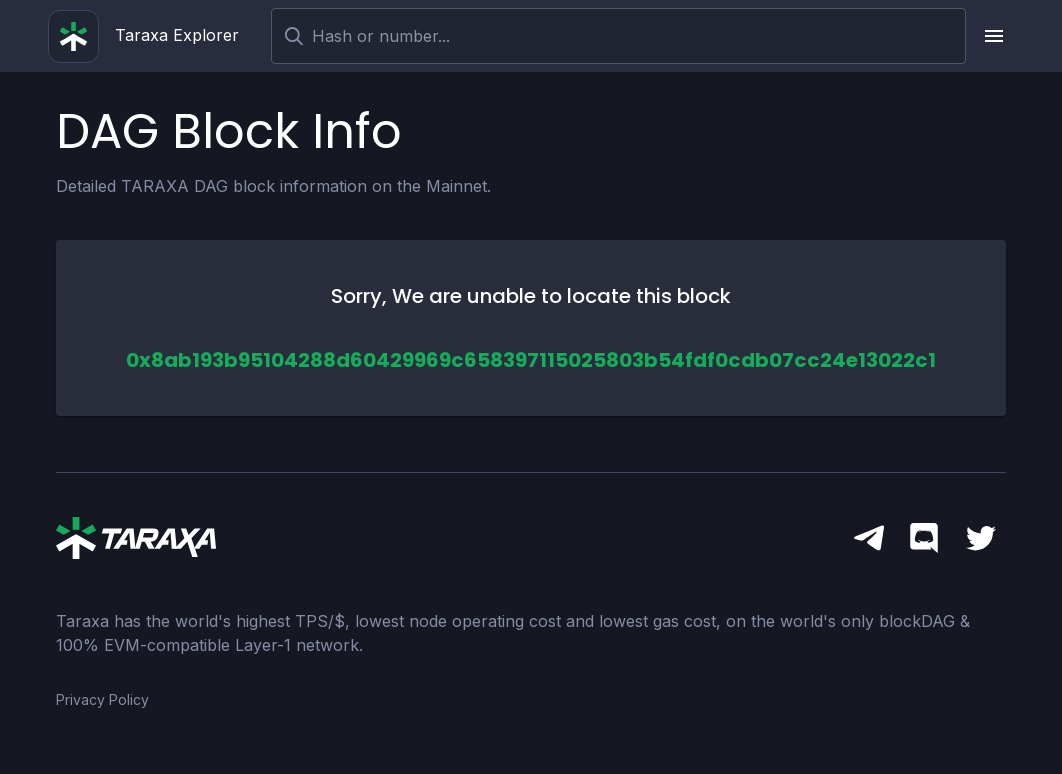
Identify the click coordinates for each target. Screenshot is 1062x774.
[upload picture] (994, 36)
